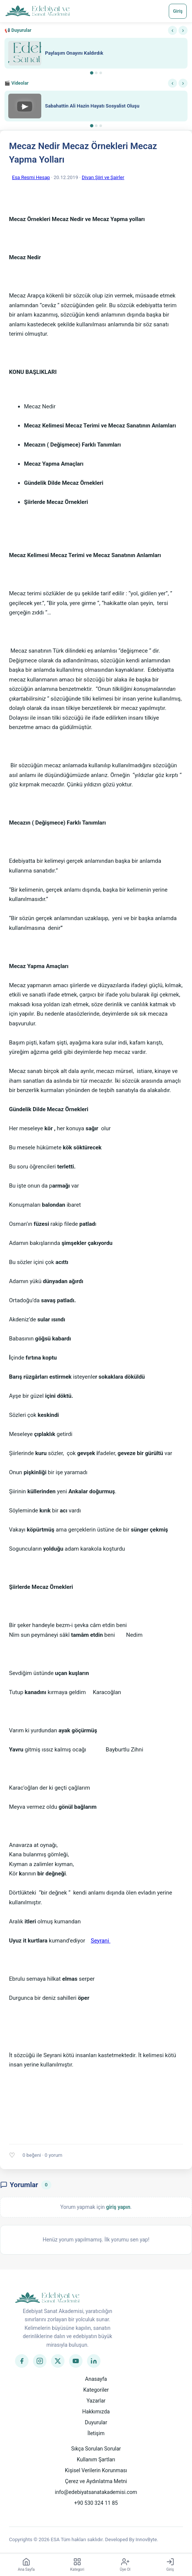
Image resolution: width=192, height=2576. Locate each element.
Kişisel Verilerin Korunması (96, 2470)
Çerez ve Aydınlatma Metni (96, 2481)
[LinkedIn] (93, 2361)
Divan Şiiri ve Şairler (103, 177)
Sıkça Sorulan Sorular (96, 2449)
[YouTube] (75, 2361)
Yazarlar (96, 2401)
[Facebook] (21, 2361)
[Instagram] (39, 2361)
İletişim (96, 2433)
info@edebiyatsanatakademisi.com (96, 2492)
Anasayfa (96, 2379)
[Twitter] (57, 2361)
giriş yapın (118, 2207)
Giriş (178, 11)
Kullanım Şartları (96, 2459)
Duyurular (96, 2422)
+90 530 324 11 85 (96, 2503)
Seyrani (100, 1940)
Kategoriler (96, 2390)
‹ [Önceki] (172, 30)
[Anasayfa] (37, 11)
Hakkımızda (96, 2412)
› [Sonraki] (183, 30)
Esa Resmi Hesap (31, 177)
